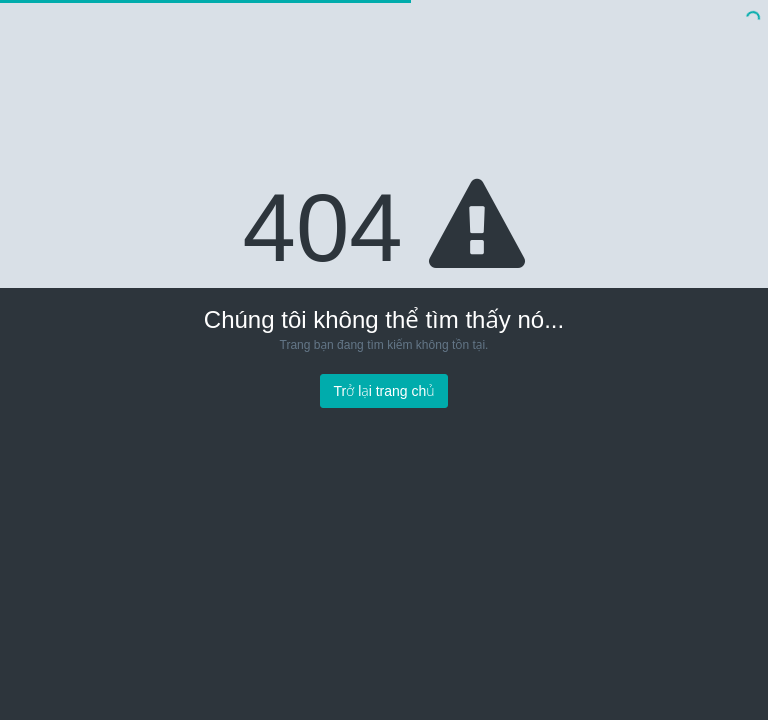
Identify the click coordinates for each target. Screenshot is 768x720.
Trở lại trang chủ (383, 391)
